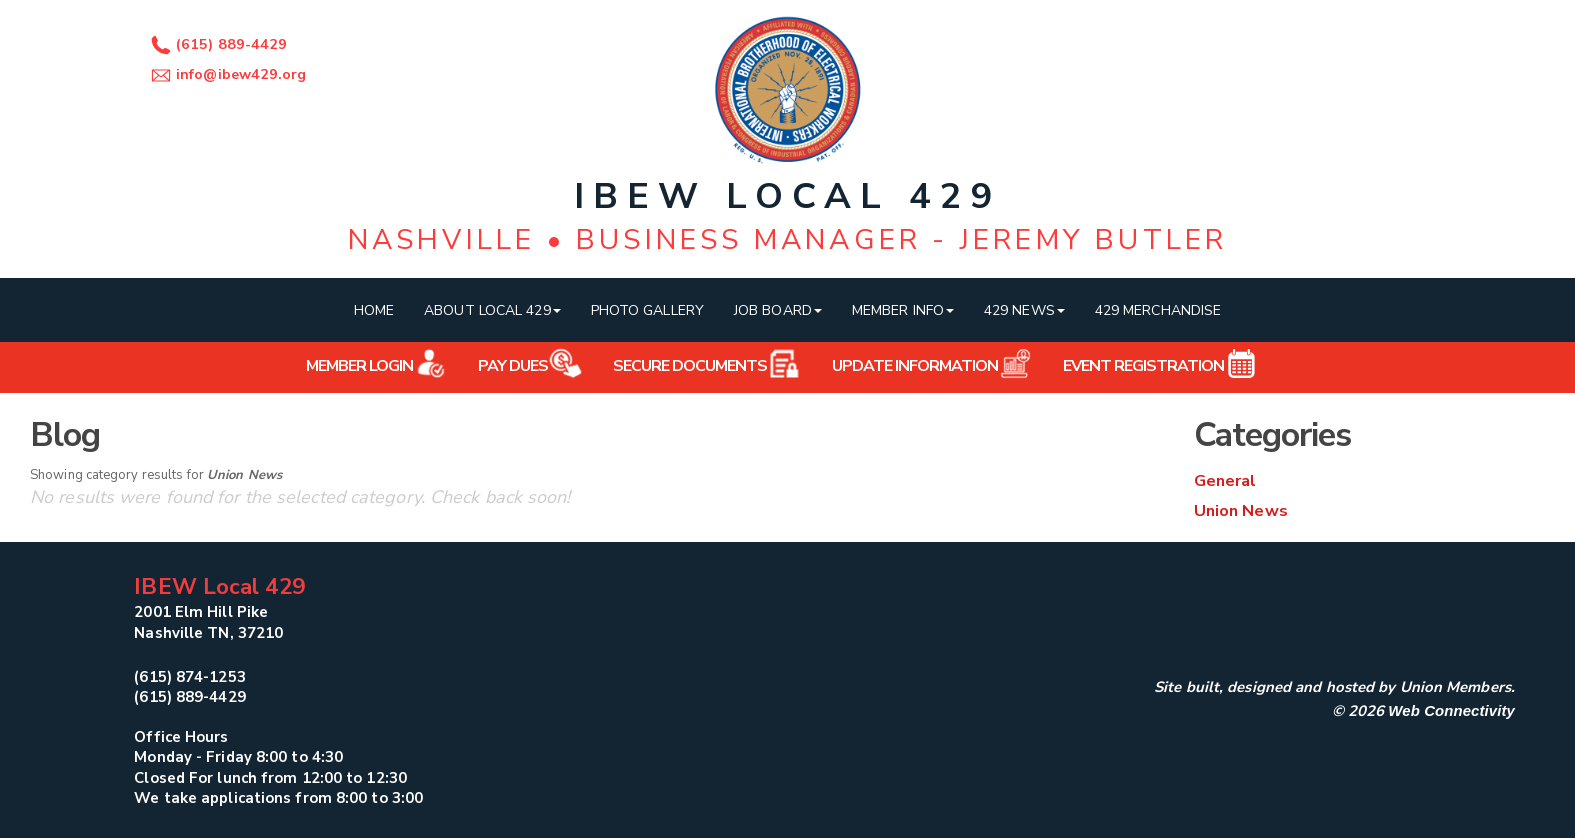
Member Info (903, 310)
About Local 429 (492, 310)
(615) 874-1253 (189, 677)
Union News (1241, 511)
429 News (1024, 310)
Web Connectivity (1451, 710)
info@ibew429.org (226, 74)
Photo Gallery (647, 310)
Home (374, 310)
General (1225, 481)
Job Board (778, 310)
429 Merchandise (1158, 310)
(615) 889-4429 (216, 44)
